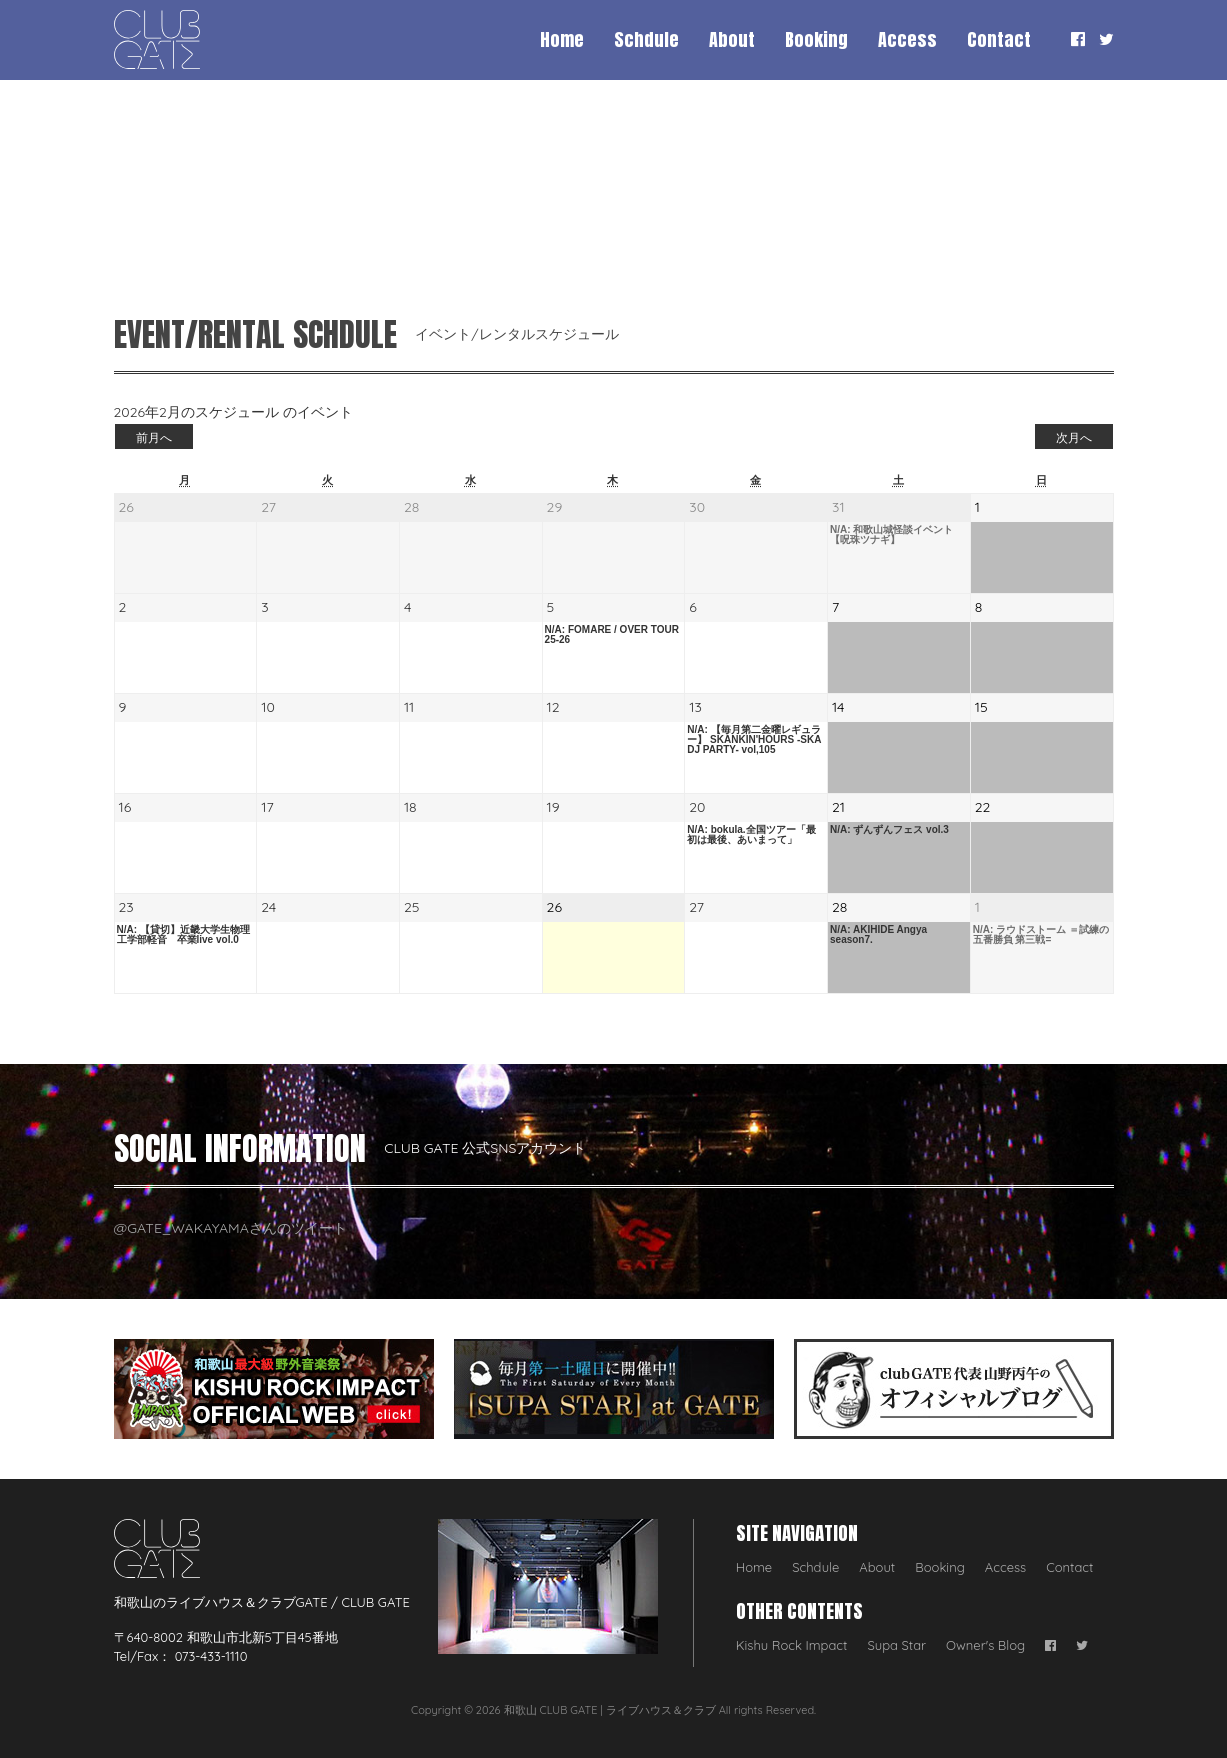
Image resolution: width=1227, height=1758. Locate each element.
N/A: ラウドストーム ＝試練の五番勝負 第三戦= (1041, 935)
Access (907, 39)
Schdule (646, 39)
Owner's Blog (985, 1645)
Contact (999, 39)
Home (562, 39)
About (732, 39)
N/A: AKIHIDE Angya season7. (878, 935)
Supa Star (897, 1645)
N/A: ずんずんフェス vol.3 (889, 830)
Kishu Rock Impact (792, 1645)
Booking (816, 39)
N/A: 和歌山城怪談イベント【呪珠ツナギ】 (891, 535)
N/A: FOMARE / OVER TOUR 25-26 (612, 635)
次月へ (1074, 437)
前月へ (154, 437)
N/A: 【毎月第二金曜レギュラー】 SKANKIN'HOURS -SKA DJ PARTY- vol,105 (754, 740)
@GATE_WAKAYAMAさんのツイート (230, 1228)
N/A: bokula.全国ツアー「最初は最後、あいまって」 (751, 835)
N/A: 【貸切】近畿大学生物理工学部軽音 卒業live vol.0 (183, 935)
